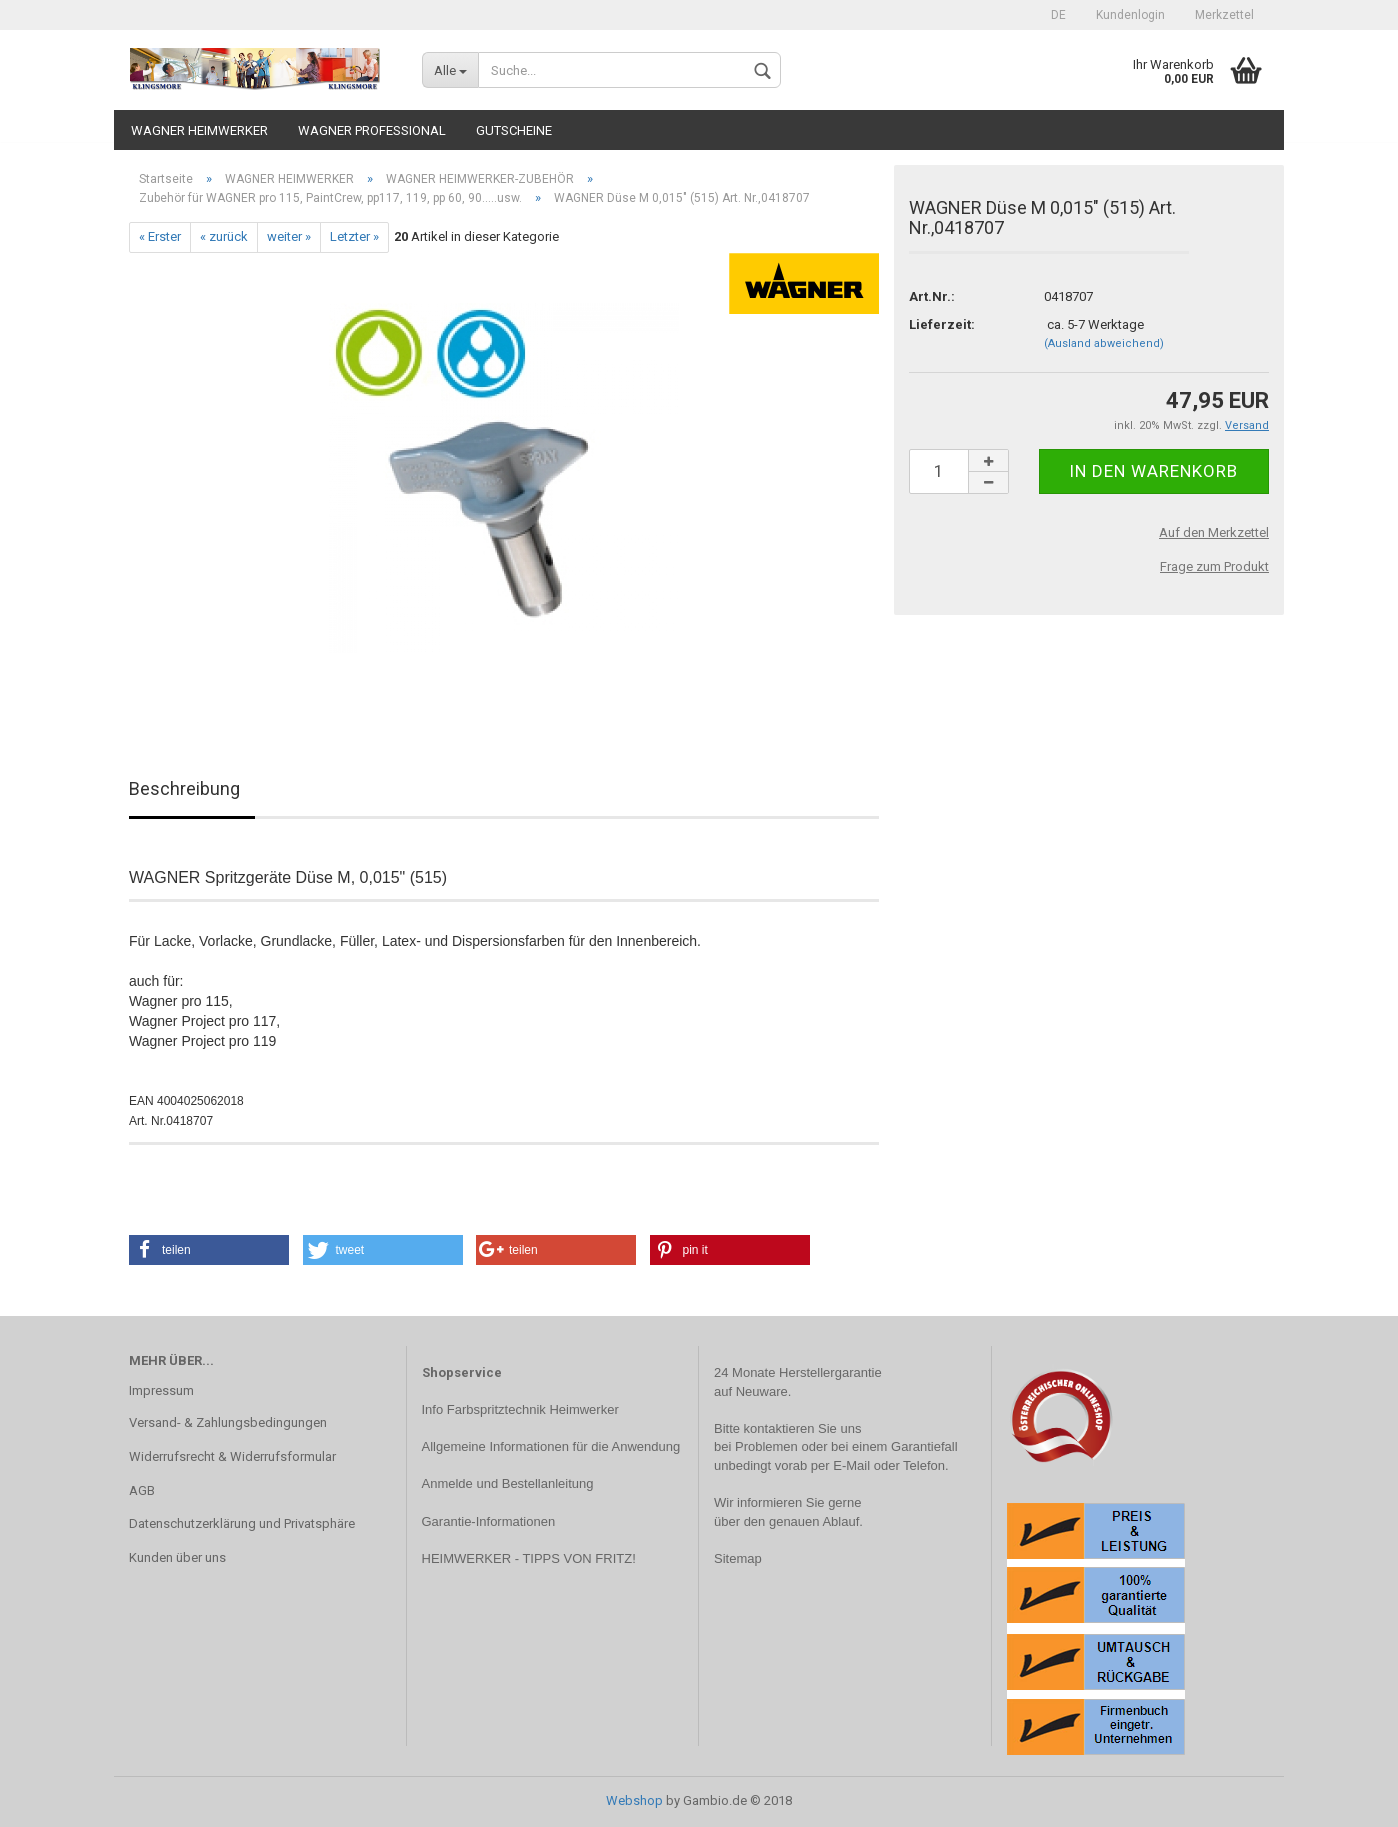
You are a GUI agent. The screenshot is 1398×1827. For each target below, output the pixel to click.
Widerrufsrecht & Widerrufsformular (232, 1456)
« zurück (224, 236)
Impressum (161, 1390)
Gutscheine (514, 130)
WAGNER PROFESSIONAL (372, 130)
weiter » (289, 236)
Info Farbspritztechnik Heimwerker (520, 1409)
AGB (142, 1490)
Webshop (634, 1800)
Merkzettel (1224, 15)
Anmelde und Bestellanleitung (508, 1483)
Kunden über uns (177, 1557)
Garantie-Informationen (489, 1521)
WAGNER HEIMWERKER (199, 130)
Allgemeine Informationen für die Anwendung (551, 1446)
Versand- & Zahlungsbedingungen (228, 1422)
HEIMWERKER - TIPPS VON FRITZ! (529, 1558)
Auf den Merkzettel (1214, 532)
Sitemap (738, 1558)
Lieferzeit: (942, 324)
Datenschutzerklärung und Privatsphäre (242, 1523)
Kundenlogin (1130, 15)
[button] (209, 1250)
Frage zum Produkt (1214, 566)
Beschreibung (184, 788)
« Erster (160, 236)
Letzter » (354, 236)
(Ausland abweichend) (1104, 343)
